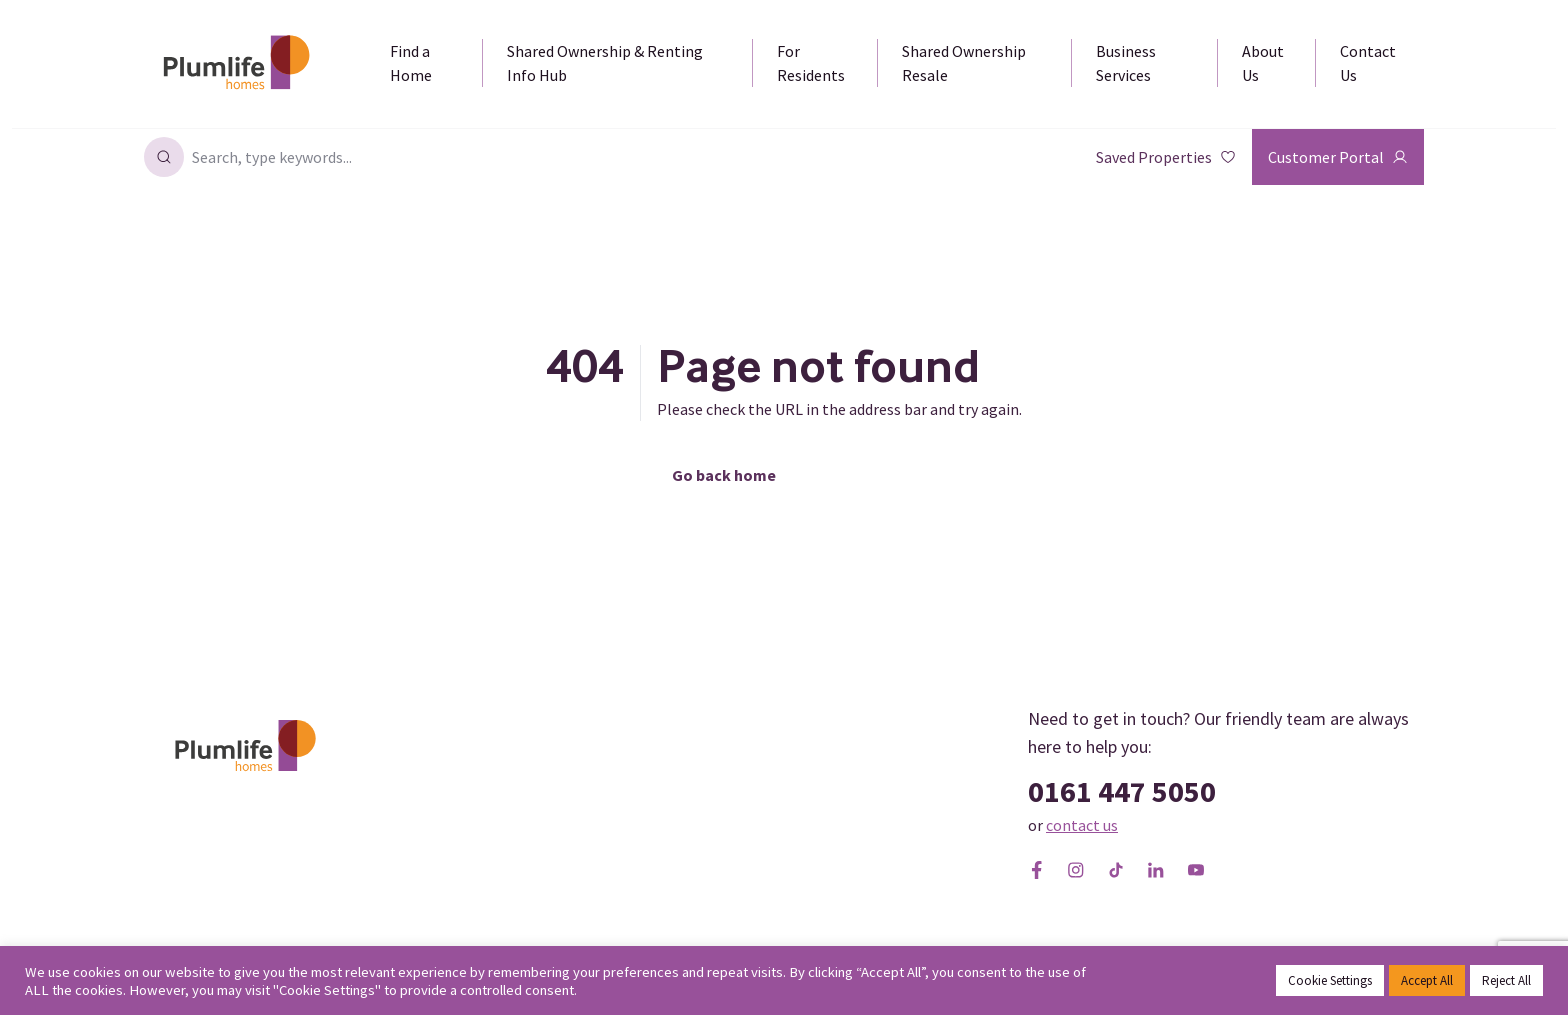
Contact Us (1368, 63)
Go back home (724, 475)
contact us (1082, 825)
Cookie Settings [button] (1330, 980)
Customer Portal (1338, 157)
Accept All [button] (1427, 980)
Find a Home (411, 63)
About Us (1263, 63)
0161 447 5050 (1122, 791)
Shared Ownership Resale (964, 63)
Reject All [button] (1506, 980)
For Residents (811, 63)
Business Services (1126, 63)
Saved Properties (1166, 157)
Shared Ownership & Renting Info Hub (605, 63)
